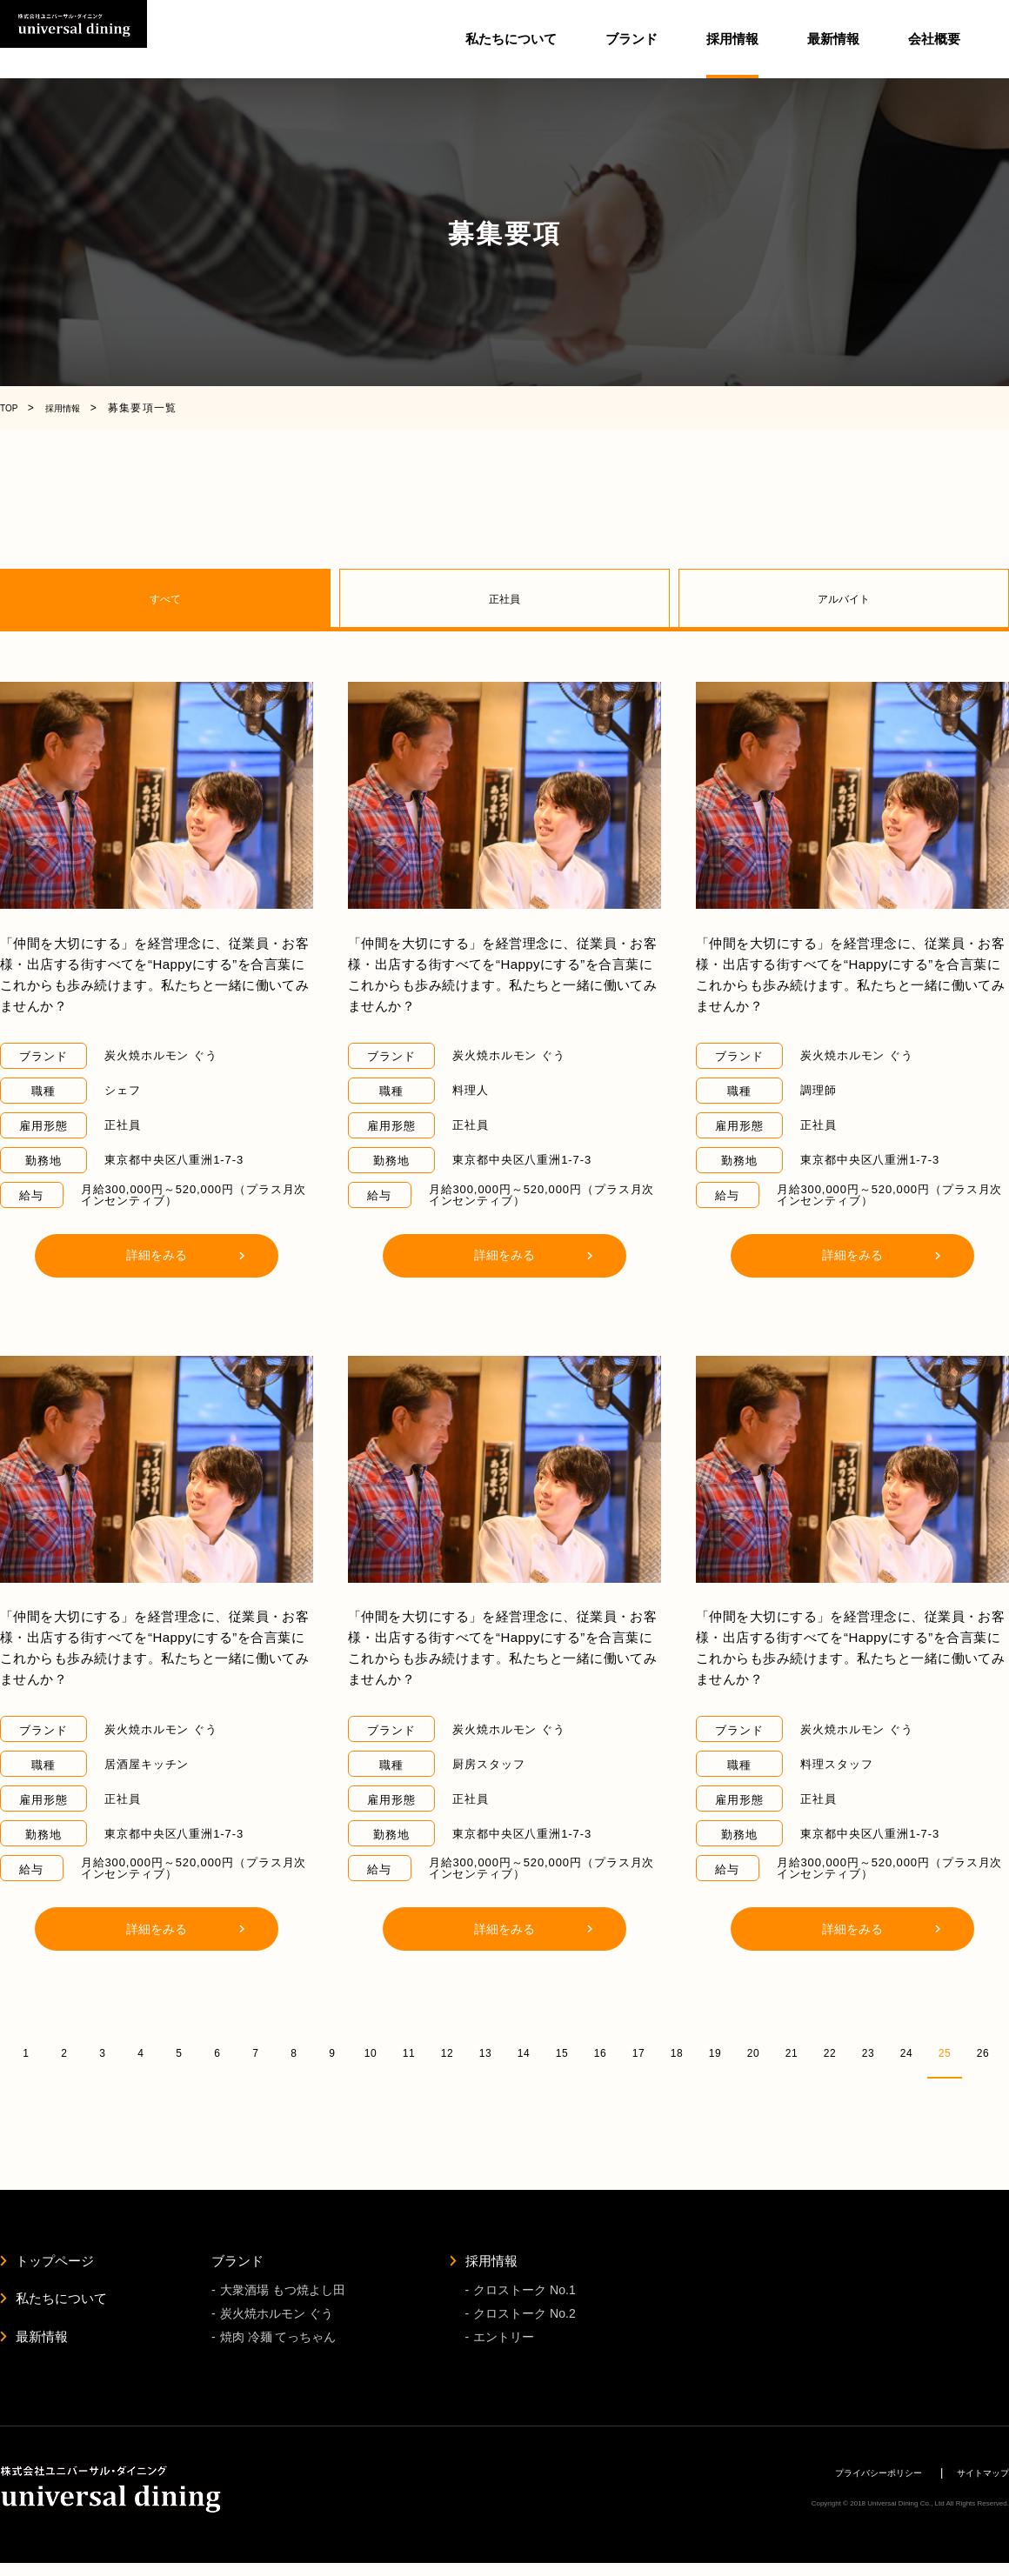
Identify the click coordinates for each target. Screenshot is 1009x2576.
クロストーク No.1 (524, 2294)
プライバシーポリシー (849, 2485)
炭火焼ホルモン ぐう (276, 2321)
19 (714, 2052)
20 (753, 2052)
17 (638, 2052)
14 (523, 2052)
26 (982, 2052)
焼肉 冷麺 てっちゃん (278, 2347)
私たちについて (511, 39)
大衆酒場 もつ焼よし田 (282, 2294)
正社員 (504, 599)
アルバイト (844, 599)
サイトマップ (975, 2485)
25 (944, 2052)
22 (829, 2052)
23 (867, 2052)
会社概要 (934, 39)
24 (906, 2052)
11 (408, 2052)
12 (446, 2052)
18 (676, 2052)
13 (485, 2052)
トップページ (55, 2261)
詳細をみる (156, 1255)
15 (561, 2052)
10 (370, 2052)
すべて (165, 599)
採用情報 (491, 2261)
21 (791, 2052)
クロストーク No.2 (524, 2321)
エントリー (503, 2347)
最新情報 (833, 39)
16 (599, 2052)
